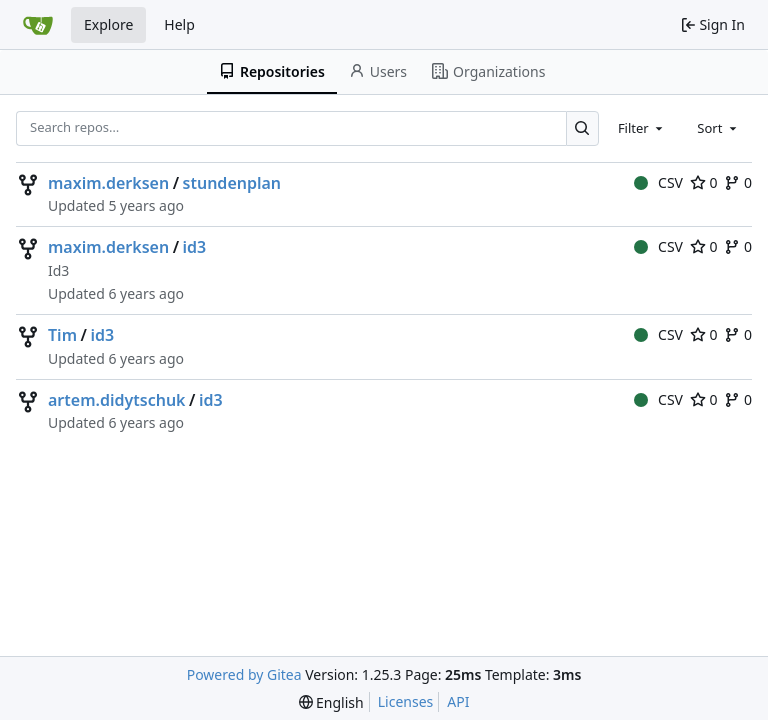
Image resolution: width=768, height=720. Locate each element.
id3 (195, 247)
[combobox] (642, 128)
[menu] (331, 702)
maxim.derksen (108, 183)
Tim (62, 335)
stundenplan (232, 183)
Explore (108, 24)
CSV (658, 182)
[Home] (38, 25)
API (458, 701)
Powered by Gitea (244, 674)
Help (179, 24)
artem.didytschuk (117, 400)
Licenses (406, 701)
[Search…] (582, 128)
